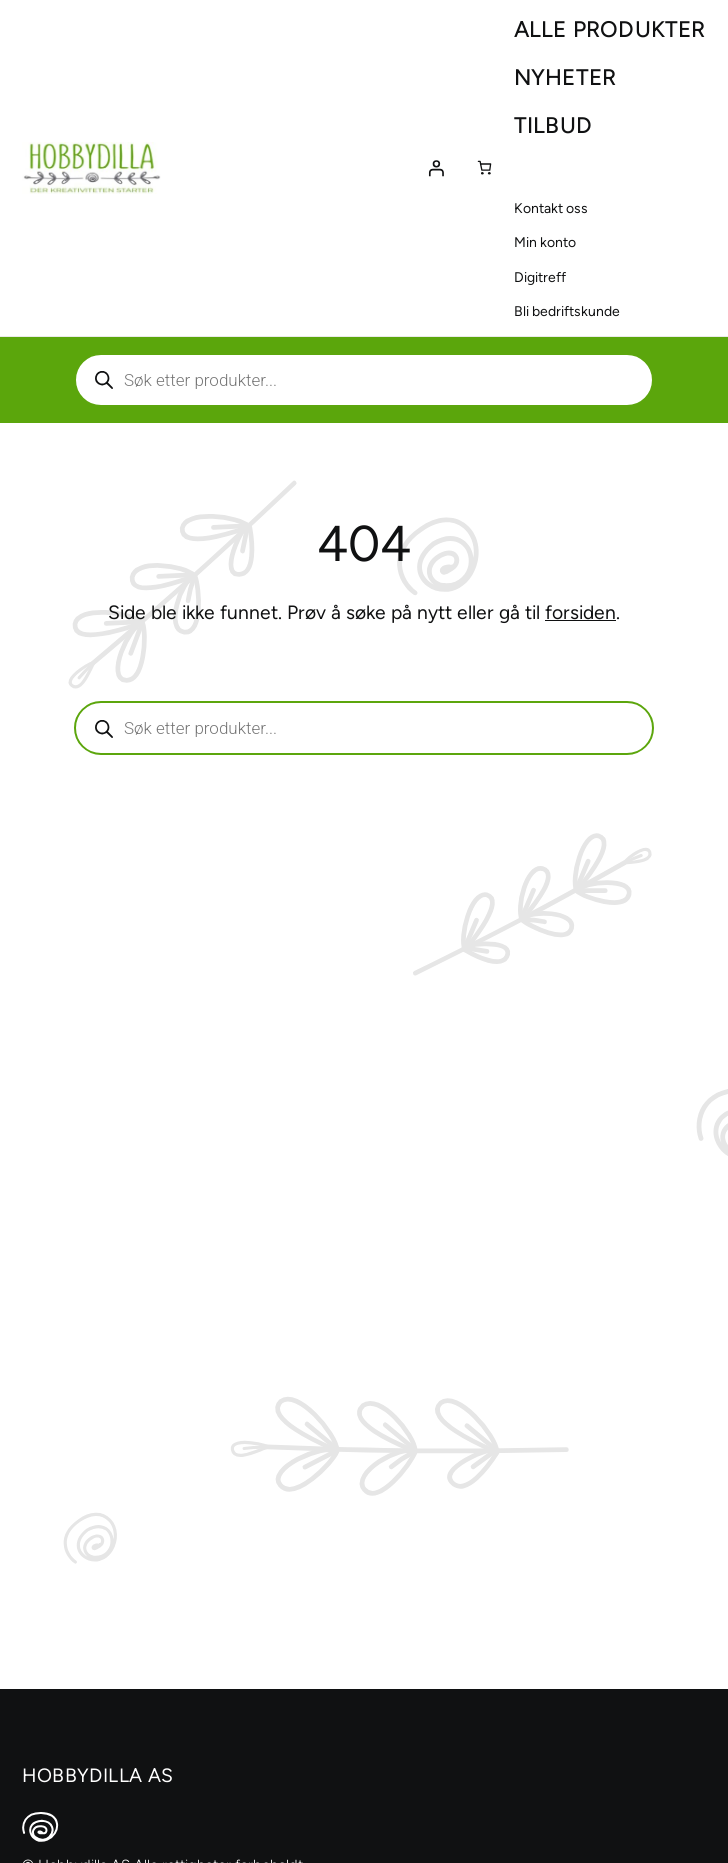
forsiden (580, 612)
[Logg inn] (436, 168)
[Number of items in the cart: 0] (484, 167)
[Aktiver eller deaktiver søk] (364, 380)
